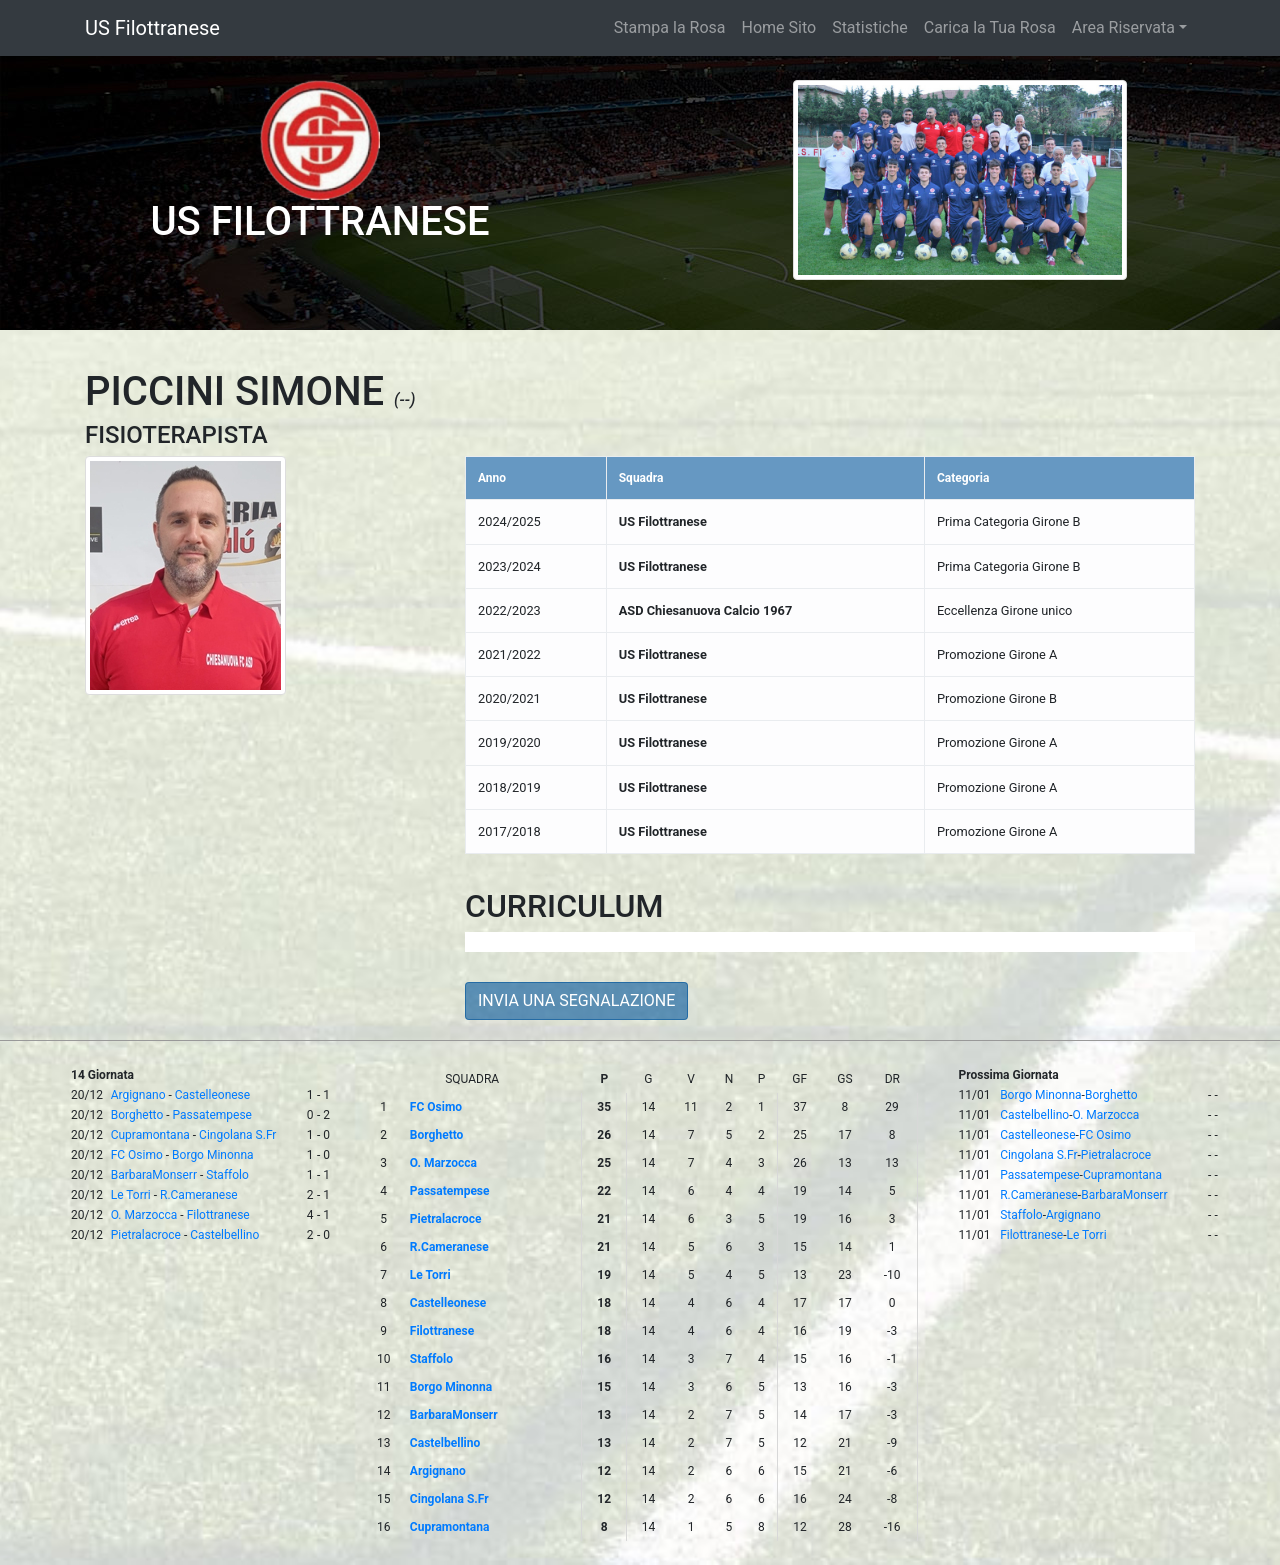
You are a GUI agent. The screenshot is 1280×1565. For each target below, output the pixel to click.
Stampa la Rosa (670, 27)
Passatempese (212, 1115)
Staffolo (227, 1175)
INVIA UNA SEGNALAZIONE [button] (576, 1000)
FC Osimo (137, 1155)
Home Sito (779, 27)
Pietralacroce (146, 1235)
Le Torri (131, 1195)
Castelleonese (212, 1095)
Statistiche (870, 27)
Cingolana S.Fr (237, 1135)
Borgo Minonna (212, 1155)
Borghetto (137, 1115)
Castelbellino (224, 1235)
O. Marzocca (144, 1215)
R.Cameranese (199, 1195)
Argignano (138, 1095)
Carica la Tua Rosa (990, 27)
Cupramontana (150, 1135)
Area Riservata (1123, 27)
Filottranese (218, 1215)
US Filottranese (152, 28)
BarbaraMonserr (154, 1175)
